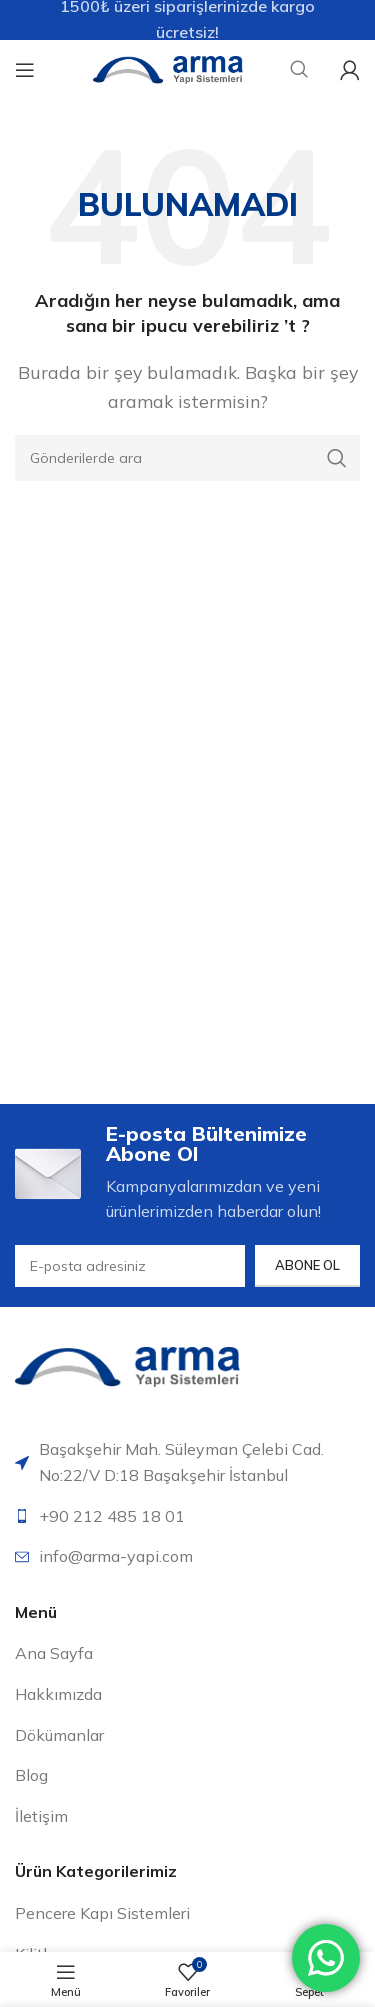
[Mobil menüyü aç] (25, 70)
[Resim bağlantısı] (127, 1365)
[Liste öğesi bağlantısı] (187, 1517)
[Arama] (187, 458)
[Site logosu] (168, 68)
